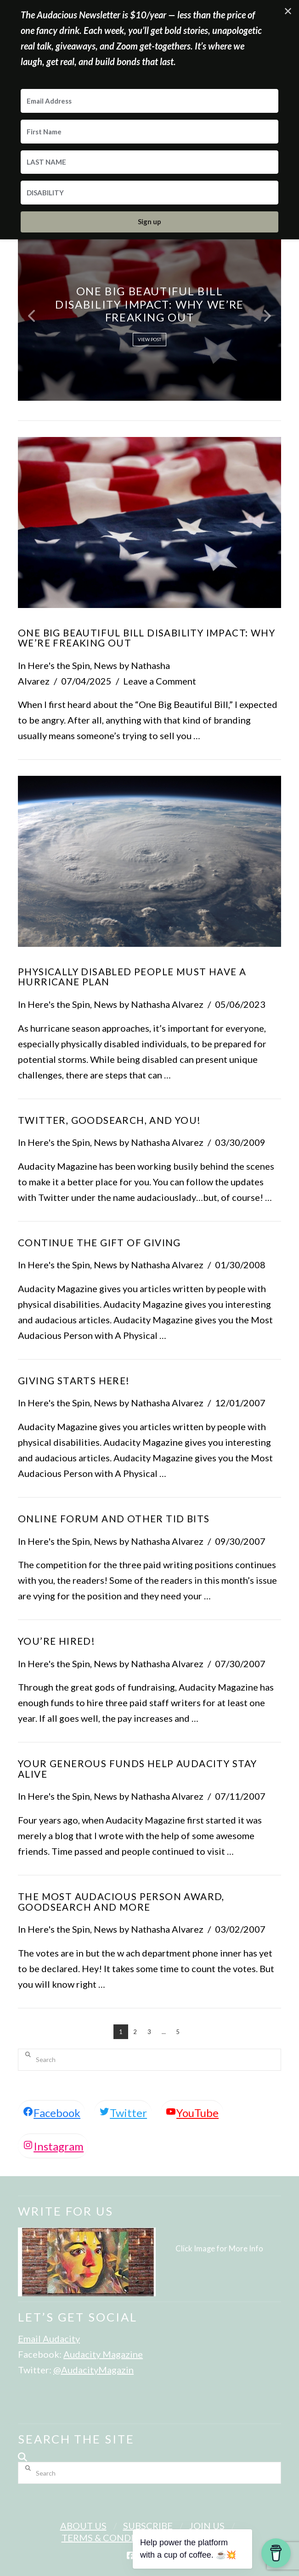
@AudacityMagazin (93, 2369)
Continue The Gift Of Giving (99, 1242)
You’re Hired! (56, 1641)
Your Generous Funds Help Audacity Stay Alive (137, 1769)
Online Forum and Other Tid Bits (113, 1518)
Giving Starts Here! (74, 1380)
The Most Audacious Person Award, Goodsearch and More (121, 1902)
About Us (83, 2525)
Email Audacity (49, 2338)
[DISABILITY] (149, 193)
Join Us (207, 2525)
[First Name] (149, 132)
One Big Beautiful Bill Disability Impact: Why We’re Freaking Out (146, 638)
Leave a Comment (159, 680)
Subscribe (148, 2525)
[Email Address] (149, 101)
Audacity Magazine (103, 2354)
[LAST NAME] (149, 162)
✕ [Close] (288, 10)
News (105, 665)
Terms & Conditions (112, 2537)
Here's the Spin (59, 665)
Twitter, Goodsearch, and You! (109, 1120)
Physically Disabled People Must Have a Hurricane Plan (132, 977)
